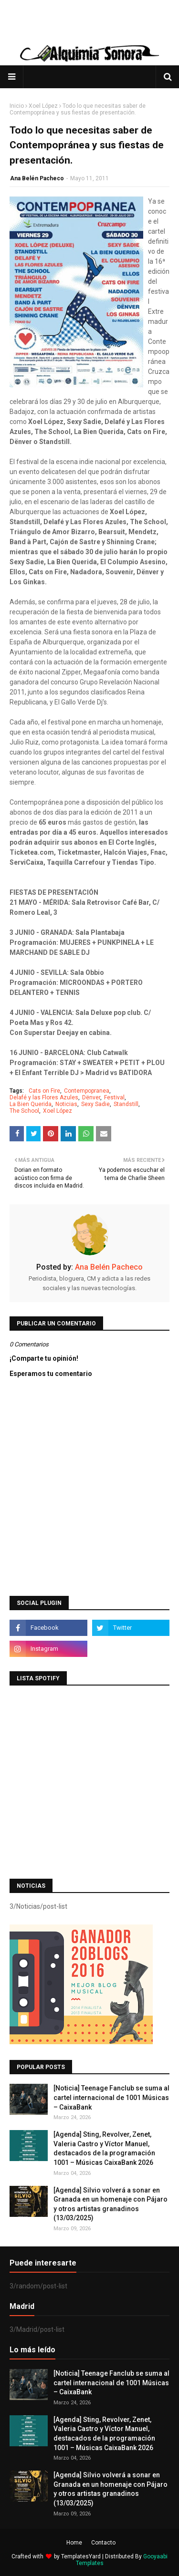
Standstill (126, 1104)
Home (74, 2542)
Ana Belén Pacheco (37, 178)
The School (24, 1110)
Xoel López (43, 106)
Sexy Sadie (95, 1104)
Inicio (17, 106)
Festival (114, 1097)
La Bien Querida (31, 1104)
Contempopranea (86, 1090)
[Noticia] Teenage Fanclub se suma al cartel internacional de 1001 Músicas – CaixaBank (111, 2097)
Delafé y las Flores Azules (44, 1097)
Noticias (66, 1104)
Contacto (103, 2542)
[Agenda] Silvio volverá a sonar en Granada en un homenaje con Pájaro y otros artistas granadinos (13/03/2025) (110, 2204)
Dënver (91, 1097)
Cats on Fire (44, 1090)
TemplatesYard (81, 2556)
